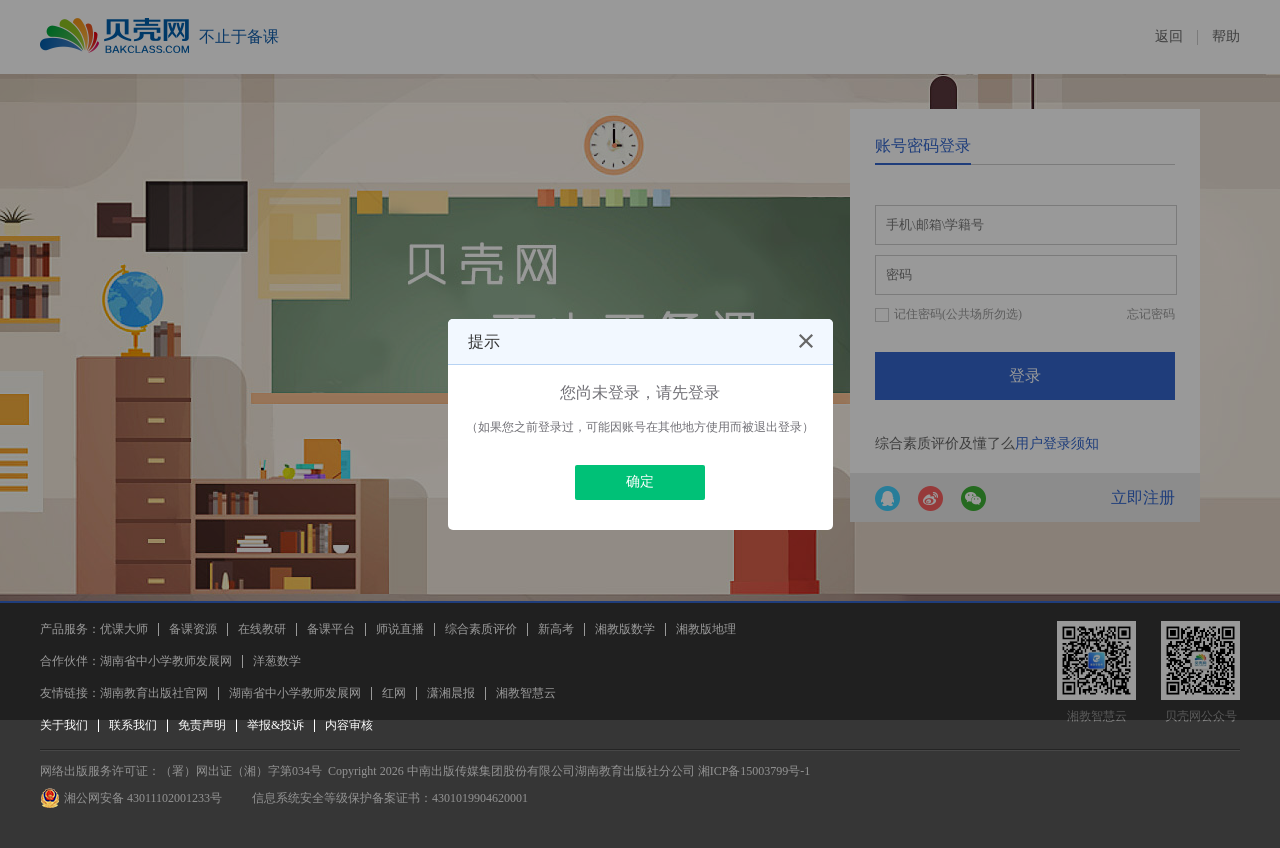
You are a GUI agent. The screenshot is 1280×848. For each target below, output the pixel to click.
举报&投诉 (275, 725)
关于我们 (64, 725)
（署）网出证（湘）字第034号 (241, 771)
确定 (640, 481)
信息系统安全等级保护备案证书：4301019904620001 (390, 798)
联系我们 (133, 725)
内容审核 (349, 725)
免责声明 (202, 725)
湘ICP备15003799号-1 (754, 771)
